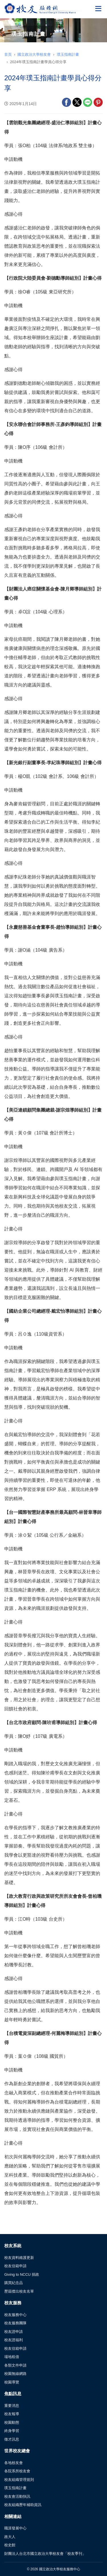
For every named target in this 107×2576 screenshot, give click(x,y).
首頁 (8, 54)
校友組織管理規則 (19, 2479)
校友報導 (11, 2414)
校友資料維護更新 (19, 2257)
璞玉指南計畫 (68, 54)
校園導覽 (11, 2382)
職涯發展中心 (15, 2528)
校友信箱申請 (15, 2266)
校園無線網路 (15, 2373)
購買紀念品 (13, 2283)
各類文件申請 (15, 2365)
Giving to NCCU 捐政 (21, 2274)
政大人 (9, 2537)
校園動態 (11, 2422)
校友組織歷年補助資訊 (22, 2505)
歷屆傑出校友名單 (19, 2291)
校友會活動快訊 (17, 2496)
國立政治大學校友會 (34, 54)
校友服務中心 (15, 2315)
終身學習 (11, 2431)
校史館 (9, 2545)
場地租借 (11, 2357)
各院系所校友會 (17, 2471)
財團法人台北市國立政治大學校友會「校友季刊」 (45, 2553)
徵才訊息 (11, 2439)
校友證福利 (13, 2340)
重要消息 (11, 2405)
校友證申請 (13, 2331)
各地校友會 (13, 2463)
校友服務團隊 (15, 2323)
